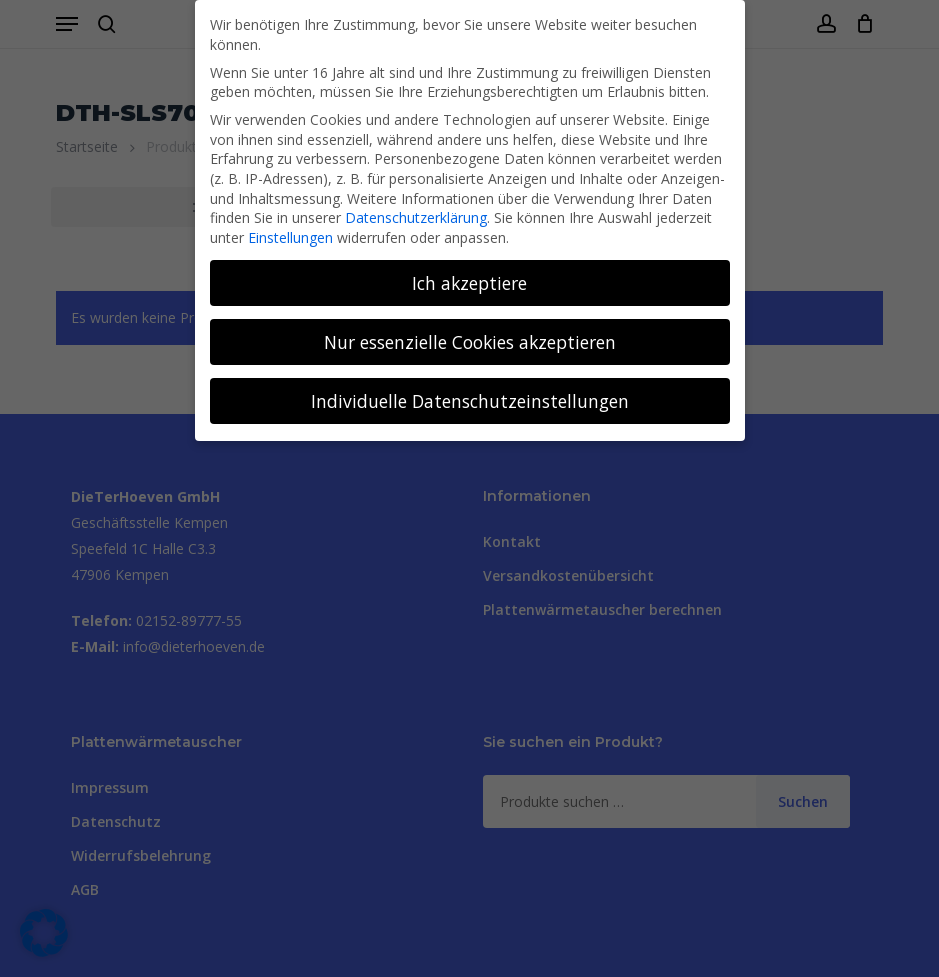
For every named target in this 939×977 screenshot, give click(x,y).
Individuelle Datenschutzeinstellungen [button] (470, 401)
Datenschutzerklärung (416, 217)
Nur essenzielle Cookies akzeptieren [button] (470, 342)
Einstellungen (290, 237)
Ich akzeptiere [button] (469, 283)
